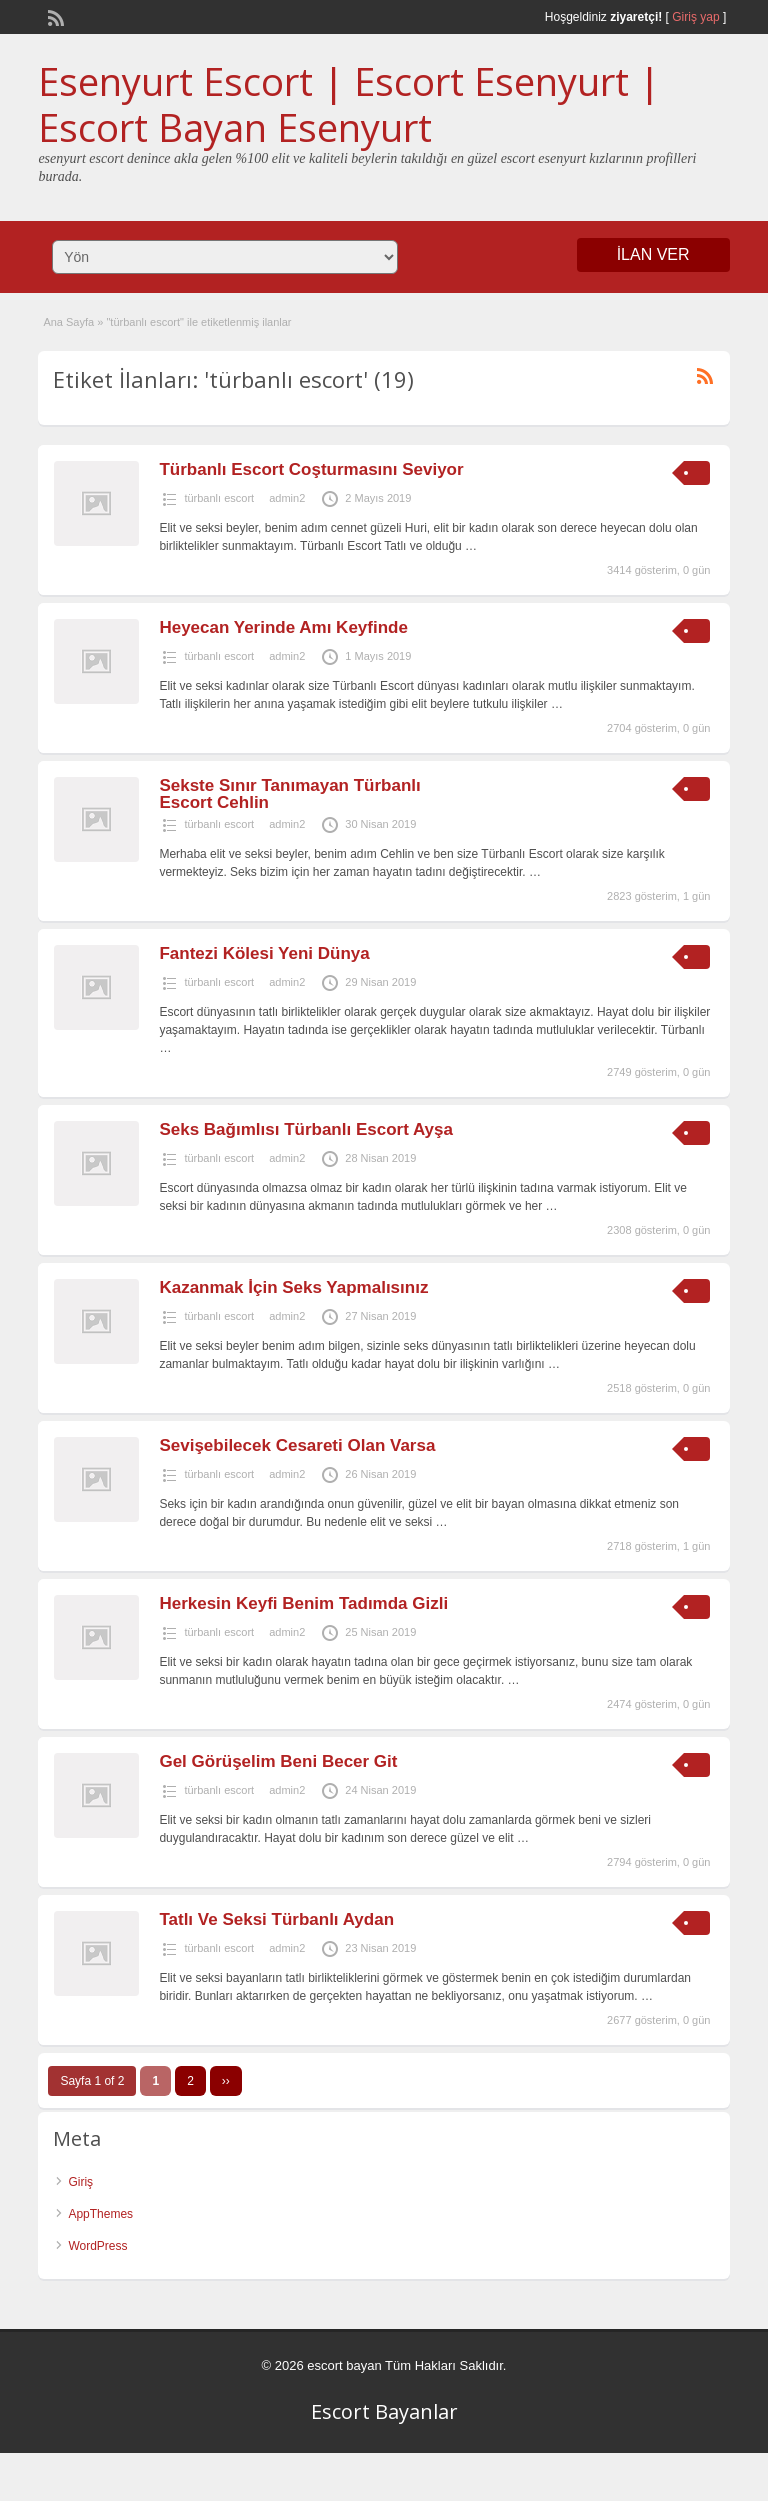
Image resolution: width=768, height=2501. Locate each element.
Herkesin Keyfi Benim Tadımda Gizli (303, 1603)
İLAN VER (653, 254)
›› (226, 2081)
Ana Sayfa (68, 322)
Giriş (80, 2182)
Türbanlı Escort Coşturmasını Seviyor (311, 469)
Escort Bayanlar (384, 2411)
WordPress (97, 2246)
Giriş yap (695, 17)
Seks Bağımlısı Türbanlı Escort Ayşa (306, 1129)
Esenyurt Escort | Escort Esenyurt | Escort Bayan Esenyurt (349, 104)
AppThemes (100, 2214)
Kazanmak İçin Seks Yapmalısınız (293, 1287)
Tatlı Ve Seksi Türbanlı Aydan (276, 1919)
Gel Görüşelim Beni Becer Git (278, 1761)
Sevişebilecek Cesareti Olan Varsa (297, 1445)
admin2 (287, 498)
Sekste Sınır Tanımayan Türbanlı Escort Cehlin (289, 794)
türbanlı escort (219, 498)
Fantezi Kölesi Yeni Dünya (264, 953)
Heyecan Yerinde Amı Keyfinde (283, 627)
